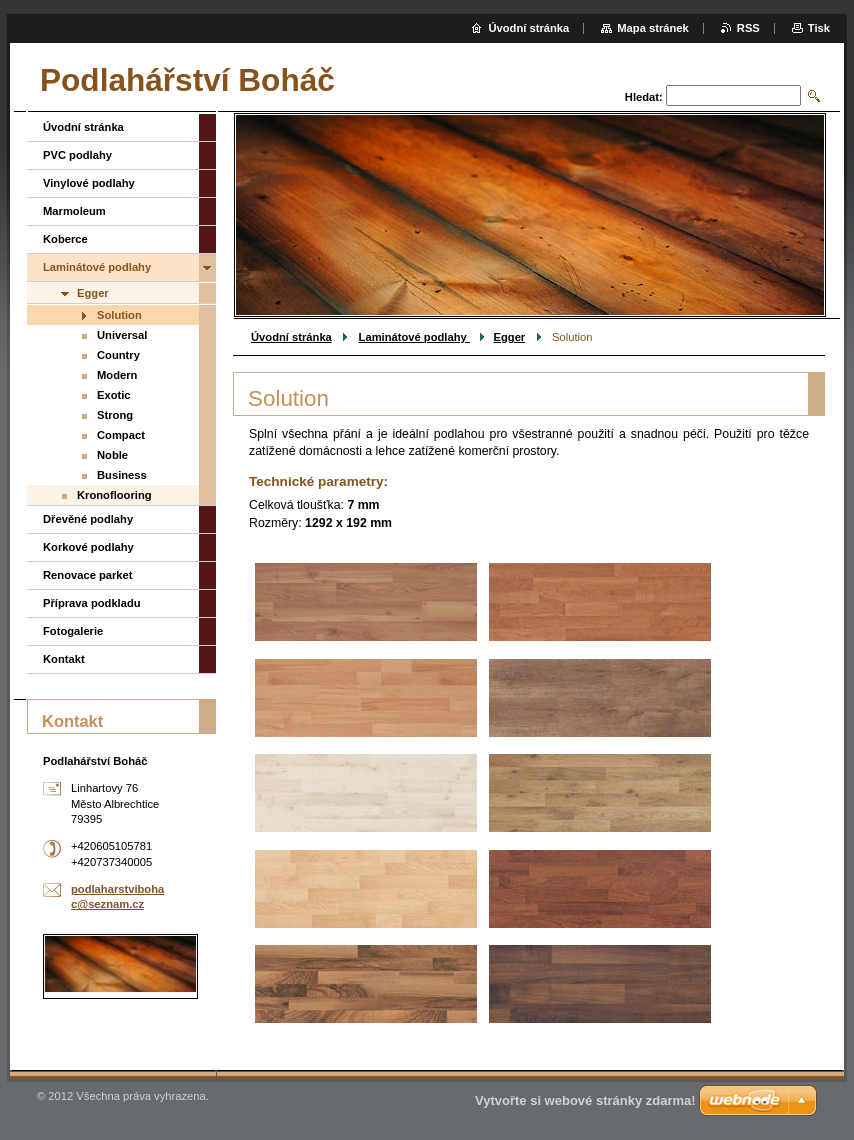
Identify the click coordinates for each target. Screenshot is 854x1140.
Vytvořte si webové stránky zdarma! (585, 1100)
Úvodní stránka (291, 337)
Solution (119, 315)
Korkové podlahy (88, 547)
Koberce (65, 239)
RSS (748, 28)
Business (122, 475)
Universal (122, 335)
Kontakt (64, 659)
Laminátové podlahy (414, 337)
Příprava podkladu (92, 603)
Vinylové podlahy (89, 183)
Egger (510, 337)
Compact (121, 435)
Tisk (819, 28)
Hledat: (644, 97)
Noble (112, 455)
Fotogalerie (73, 631)
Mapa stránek (653, 28)
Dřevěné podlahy (88, 519)
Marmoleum (74, 211)
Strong (115, 415)
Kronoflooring (114, 495)
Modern (117, 375)
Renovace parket (88, 575)
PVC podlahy (77, 155)
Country (118, 355)
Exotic (114, 395)
